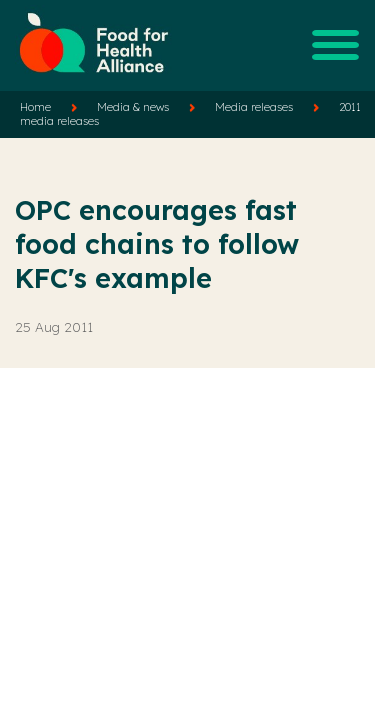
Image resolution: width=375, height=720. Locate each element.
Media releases (254, 107)
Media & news (133, 107)
